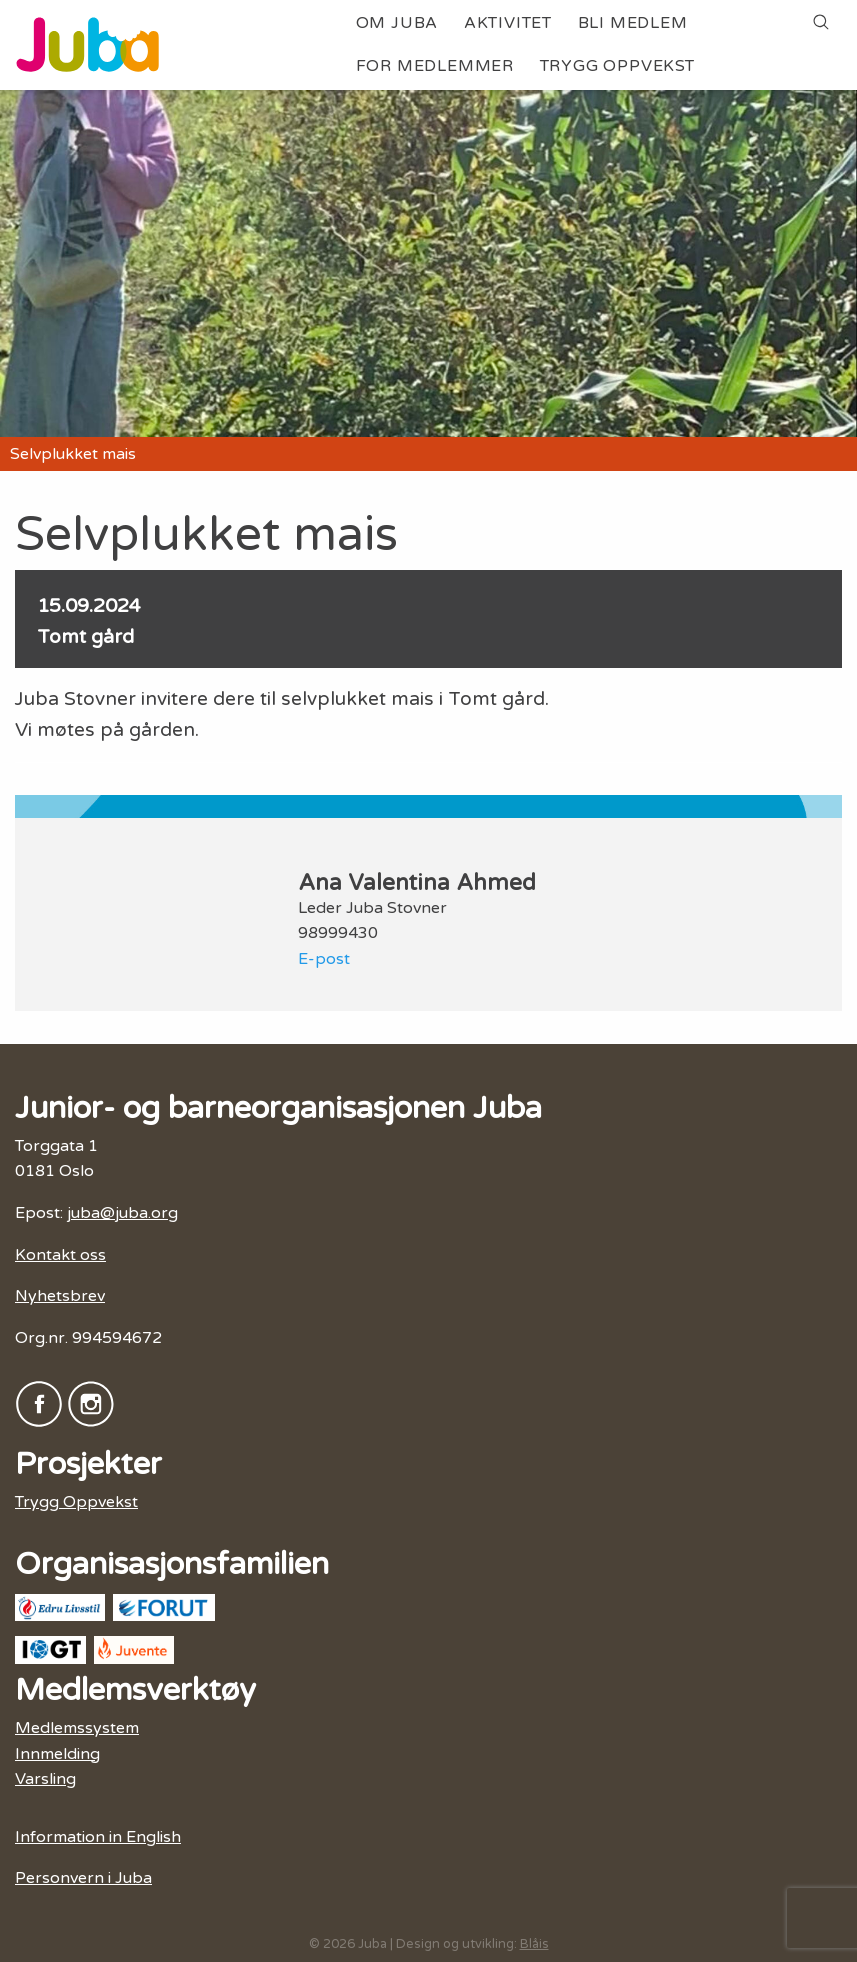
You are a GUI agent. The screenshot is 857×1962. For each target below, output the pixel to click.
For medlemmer (435, 66)
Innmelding (57, 1754)
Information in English (98, 1837)
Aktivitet (508, 23)
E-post (324, 959)
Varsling (45, 1779)
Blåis (534, 1944)
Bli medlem (633, 23)
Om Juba (397, 23)
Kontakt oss (60, 1255)
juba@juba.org (122, 1213)
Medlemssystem (77, 1728)
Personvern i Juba (83, 1878)
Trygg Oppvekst (617, 66)
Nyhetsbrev (60, 1296)
